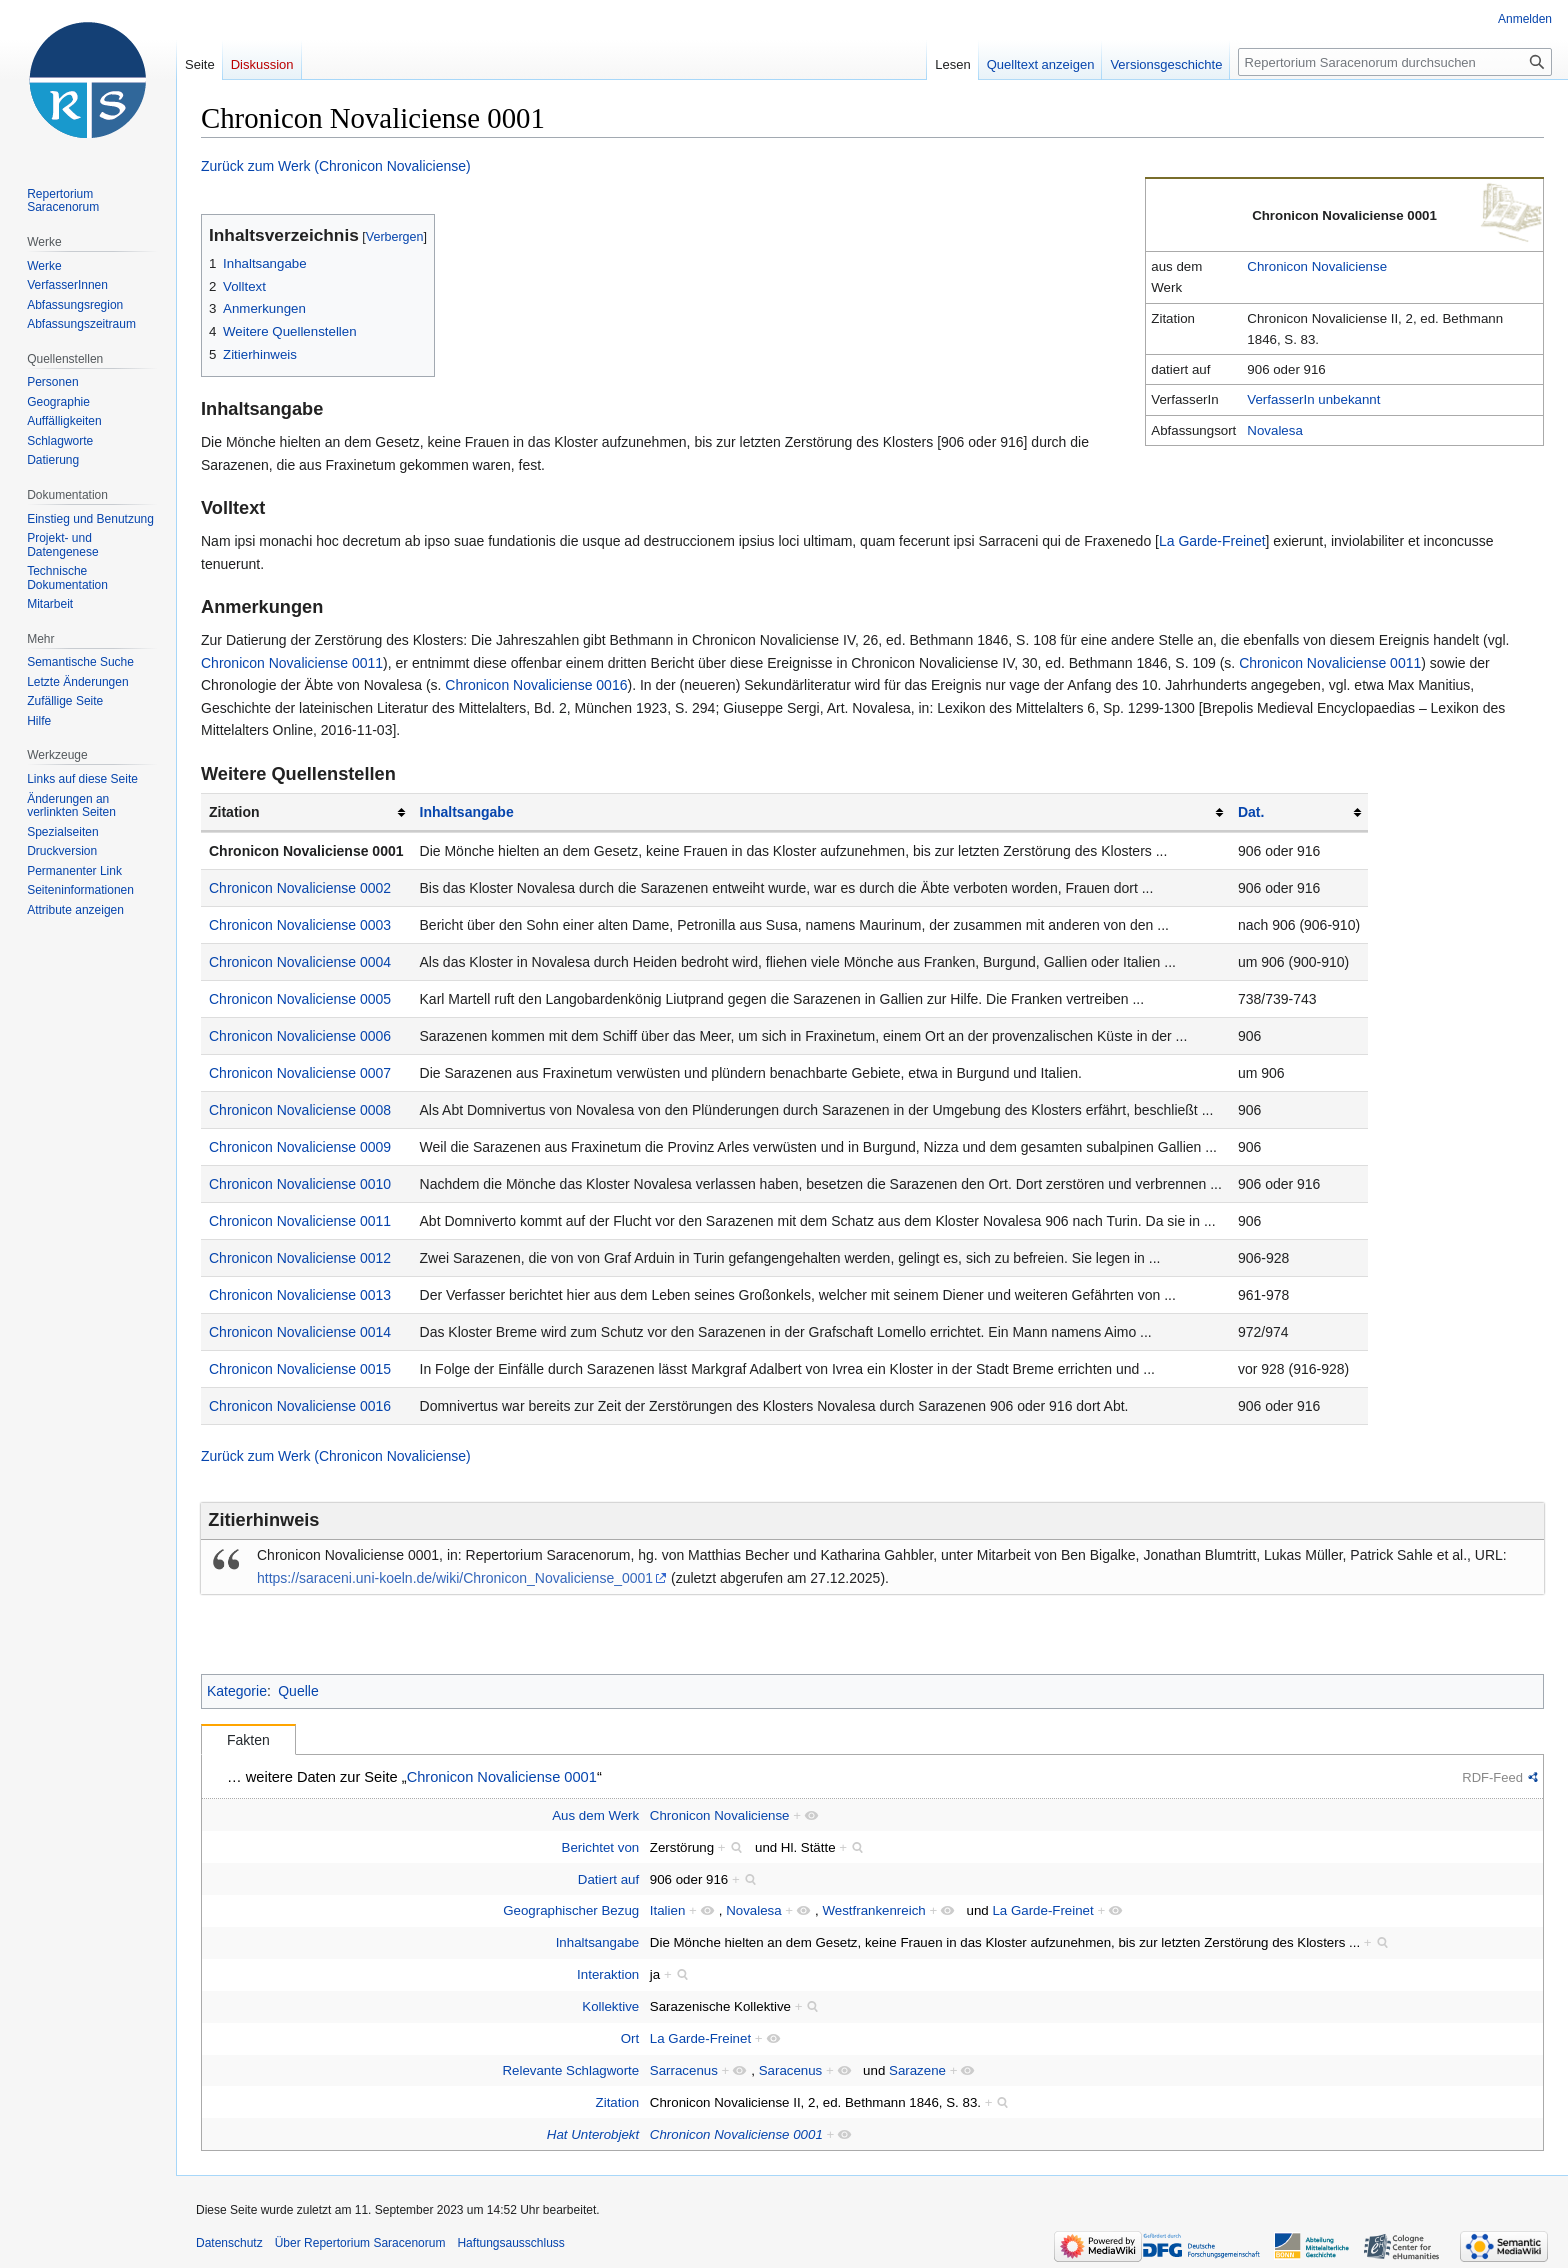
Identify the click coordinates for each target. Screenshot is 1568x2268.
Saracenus (791, 2070)
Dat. (1251, 812)
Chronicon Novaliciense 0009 (300, 1147)
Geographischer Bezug (571, 1910)
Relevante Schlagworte (570, 2070)
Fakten (248, 1740)
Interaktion (608, 1974)
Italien (667, 1910)
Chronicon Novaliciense (1317, 266)
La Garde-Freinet (1212, 541)
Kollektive (610, 2006)
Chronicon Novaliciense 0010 (300, 1184)
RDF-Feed (1492, 1777)
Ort (630, 2038)
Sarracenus (684, 2070)
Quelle (298, 1691)
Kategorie (237, 1691)
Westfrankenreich (873, 1910)
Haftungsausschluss (510, 2243)
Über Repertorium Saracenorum (360, 2243)
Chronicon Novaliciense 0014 (300, 1332)
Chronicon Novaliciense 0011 (292, 663)
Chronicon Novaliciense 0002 (300, 888)
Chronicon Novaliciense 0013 (300, 1295)
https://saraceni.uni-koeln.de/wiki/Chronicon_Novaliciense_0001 (455, 1578)
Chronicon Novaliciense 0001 (306, 851)
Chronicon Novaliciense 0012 (300, 1258)
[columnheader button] (821, 812)
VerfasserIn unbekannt (1313, 399)
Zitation (618, 2102)
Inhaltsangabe (467, 812)
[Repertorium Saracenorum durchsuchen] (1395, 62)
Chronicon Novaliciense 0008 (300, 1110)
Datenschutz (229, 2243)
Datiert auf (608, 1879)
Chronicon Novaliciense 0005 (300, 999)
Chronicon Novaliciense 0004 (300, 962)
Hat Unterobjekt (593, 2134)
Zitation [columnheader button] (234, 812)
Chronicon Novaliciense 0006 (300, 1036)
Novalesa (1274, 430)
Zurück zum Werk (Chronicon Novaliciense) (336, 166)
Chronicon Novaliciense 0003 (300, 925)
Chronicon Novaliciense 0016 (536, 685)
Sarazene (917, 2070)
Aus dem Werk (595, 1815)
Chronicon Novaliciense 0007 (300, 1073)
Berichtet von (601, 1847)
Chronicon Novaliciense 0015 (300, 1369)
